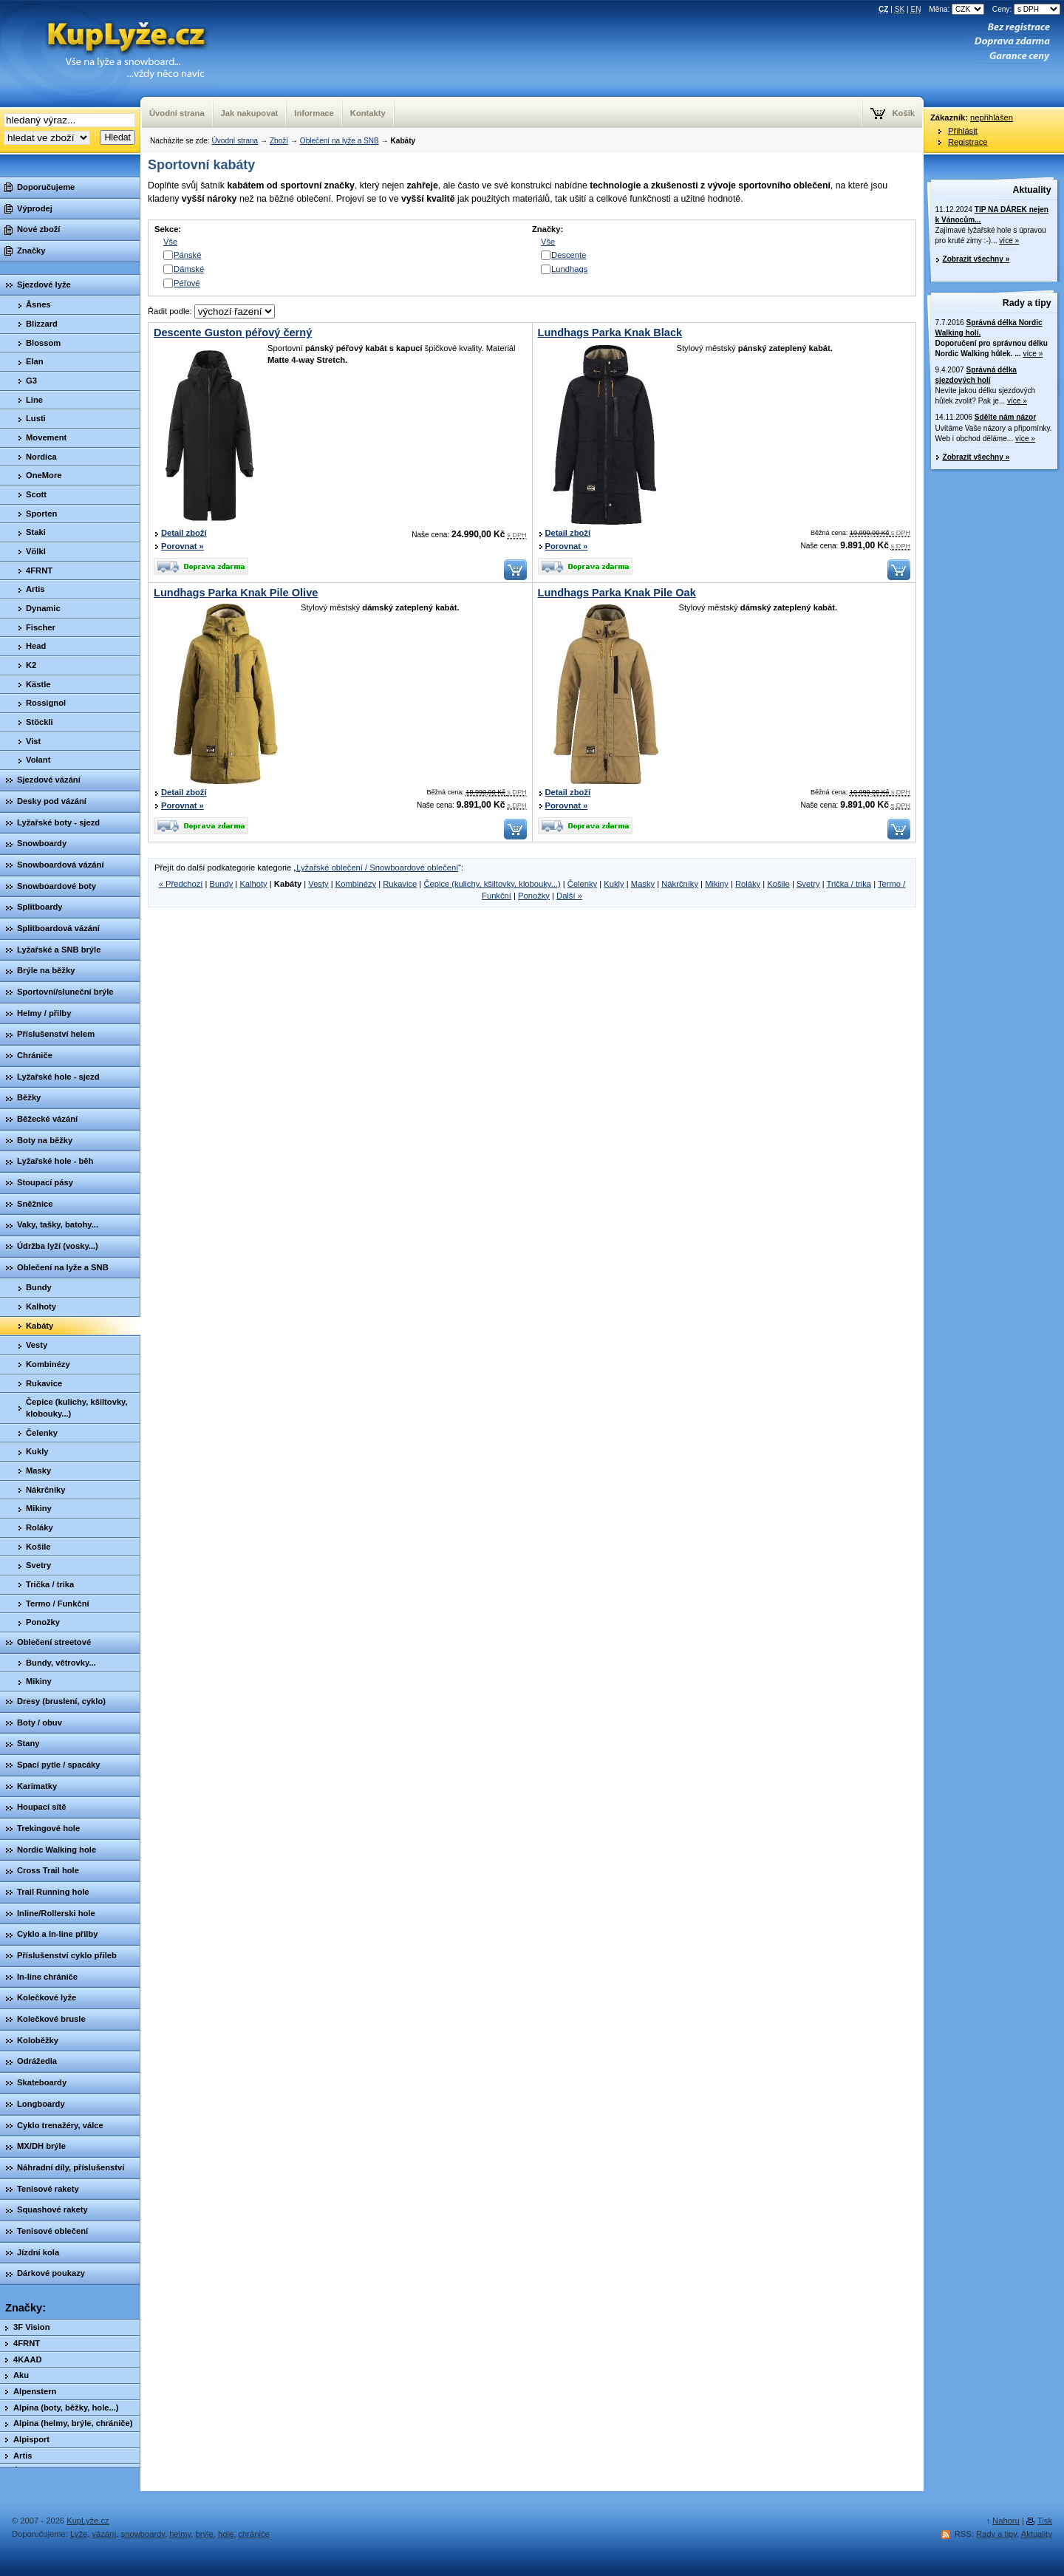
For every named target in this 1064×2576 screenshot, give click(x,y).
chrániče (253, 2533)
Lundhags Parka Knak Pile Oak (617, 593)
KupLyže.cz (87, 2520)
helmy (180, 2533)
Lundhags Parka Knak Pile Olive (236, 593)
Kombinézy (355, 883)
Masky (643, 883)
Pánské (187, 255)
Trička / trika (849, 883)
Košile (778, 883)
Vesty (318, 883)
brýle (205, 2533)
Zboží (279, 141)
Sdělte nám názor (1005, 417)
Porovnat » (182, 546)
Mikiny (717, 883)
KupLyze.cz (107, 53)
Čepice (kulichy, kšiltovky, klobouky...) (491, 883)
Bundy (221, 883)
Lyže (78, 2533)
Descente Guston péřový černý (233, 332)
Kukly (614, 883)
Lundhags (569, 269)
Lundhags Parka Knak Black (610, 332)
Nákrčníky (679, 883)
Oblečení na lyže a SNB (339, 141)
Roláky (747, 883)
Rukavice (400, 883)
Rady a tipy (1027, 303)
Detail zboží (184, 532)
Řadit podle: (211, 311)
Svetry (808, 883)
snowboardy (143, 2533)
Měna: (957, 9)
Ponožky (534, 895)
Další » (569, 895)
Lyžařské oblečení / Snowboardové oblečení (377, 867)
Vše (170, 241)
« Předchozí (181, 883)
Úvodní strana (234, 141)
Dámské (189, 269)
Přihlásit (963, 130)
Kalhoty (253, 883)
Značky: (25, 2308)
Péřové (187, 283)
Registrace (967, 141)
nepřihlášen (991, 117)
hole (225, 2533)
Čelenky (582, 883)
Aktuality (1032, 190)
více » (1009, 240)
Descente (568, 255)
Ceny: (1026, 9)
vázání (104, 2533)
